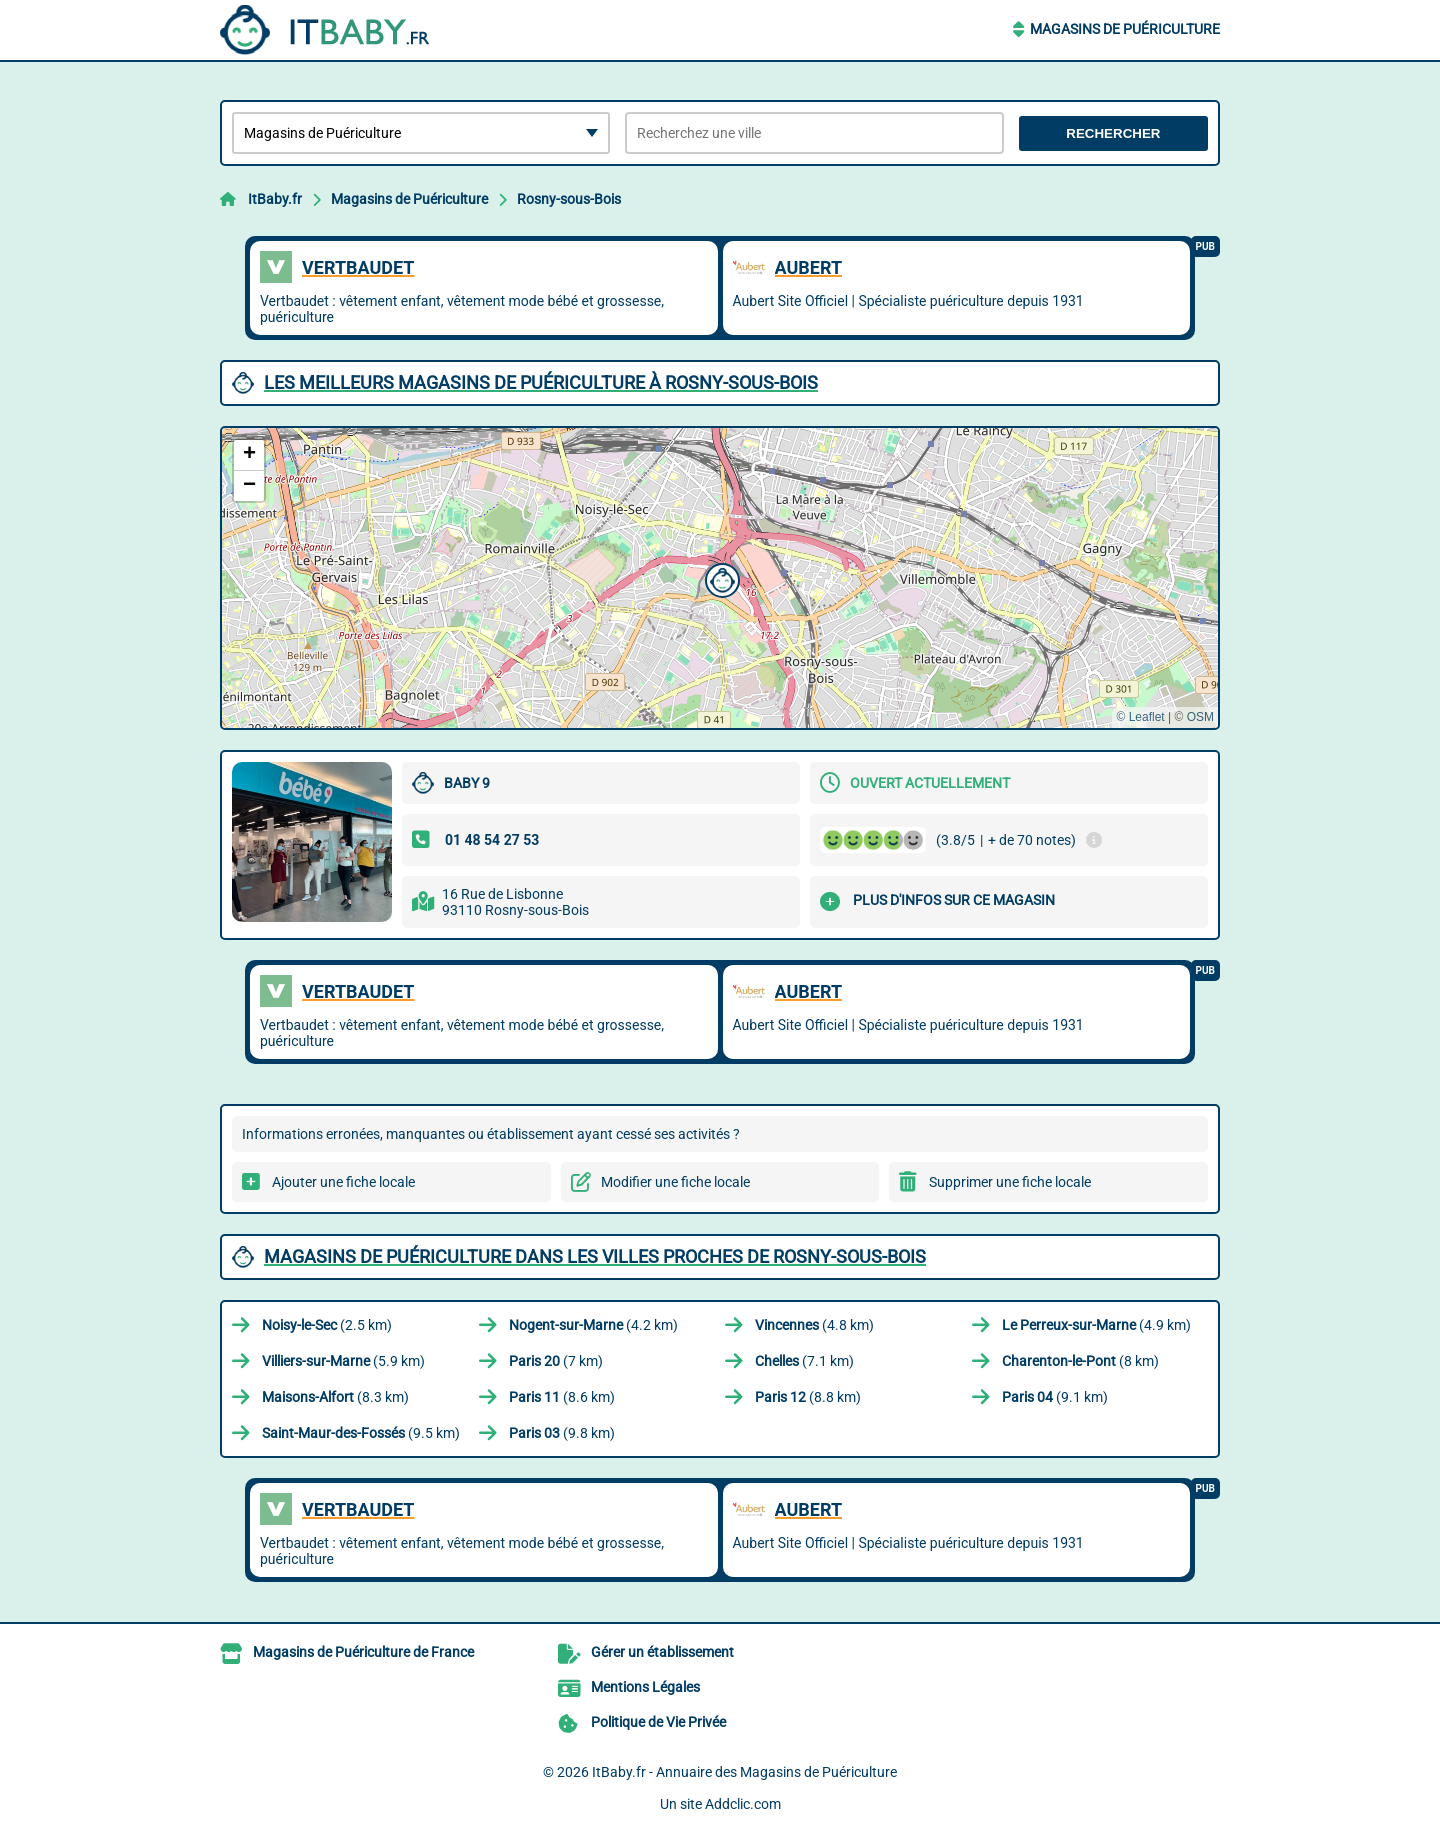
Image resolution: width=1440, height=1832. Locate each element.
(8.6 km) (562, 1397)
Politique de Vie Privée (658, 1722)
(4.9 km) (1096, 1325)
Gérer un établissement (662, 1652)
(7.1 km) (804, 1361)
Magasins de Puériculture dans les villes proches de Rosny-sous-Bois (595, 1256)
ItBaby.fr (275, 199)
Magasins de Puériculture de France (363, 1652)
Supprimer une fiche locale (1010, 1182)
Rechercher (1113, 133)
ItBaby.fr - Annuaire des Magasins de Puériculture (744, 1772)
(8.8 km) (808, 1397)
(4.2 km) (593, 1325)
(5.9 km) (343, 1361)
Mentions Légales (645, 1687)
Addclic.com (743, 1804)
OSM (1200, 717)
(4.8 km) (814, 1325)
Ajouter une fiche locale (343, 1182)
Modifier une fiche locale (675, 1182)
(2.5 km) (327, 1325)
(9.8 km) (562, 1433)
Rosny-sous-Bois (569, 199)
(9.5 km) (361, 1433)
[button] (720, 578)
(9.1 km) (1055, 1397)
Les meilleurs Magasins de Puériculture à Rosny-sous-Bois (541, 382)
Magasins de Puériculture (1125, 29)
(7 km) (556, 1361)
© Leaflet (1140, 717)
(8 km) (1080, 1361)
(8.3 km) (335, 1397)
